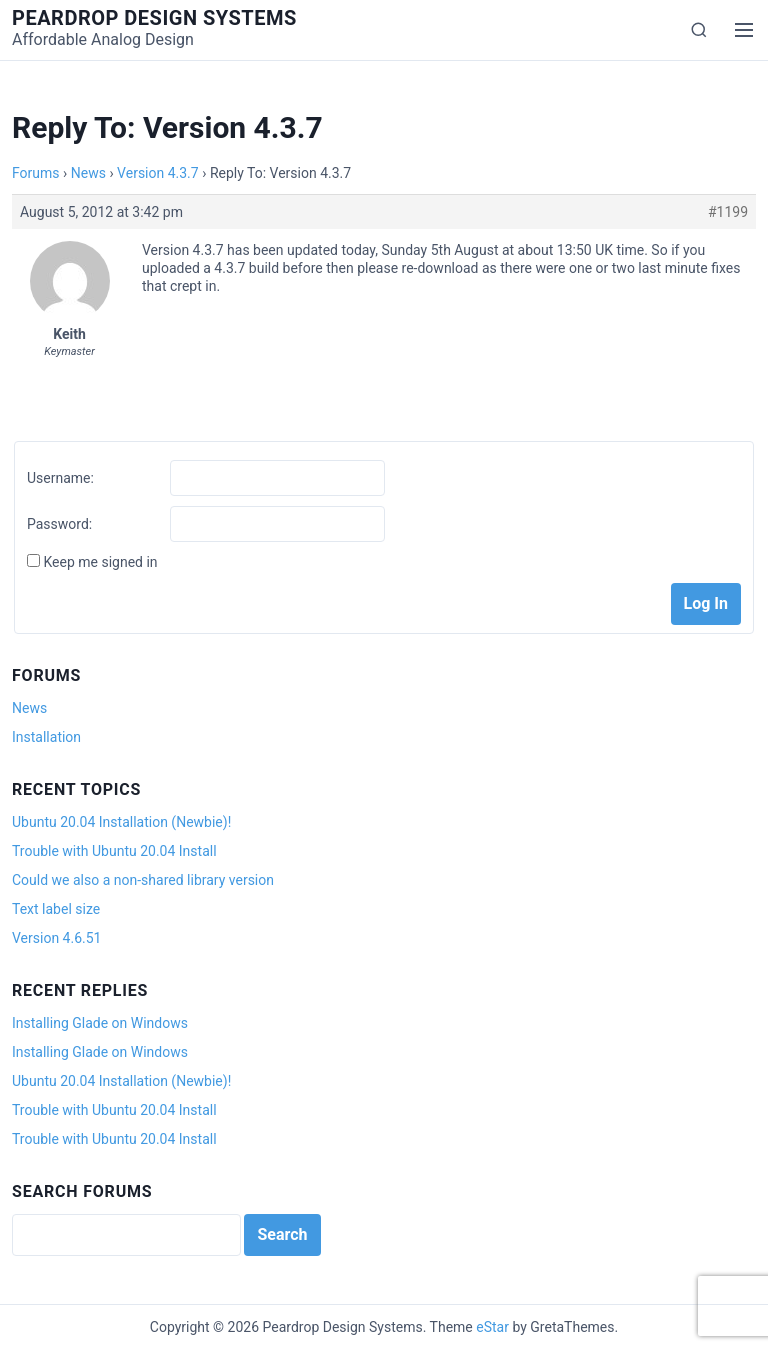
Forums (36, 173)
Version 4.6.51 (56, 938)
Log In (706, 603)
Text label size (56, 909)
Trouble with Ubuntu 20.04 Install (114, 851)
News (88, 173)
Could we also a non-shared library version (143, 880)
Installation (46, 737)
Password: (59, 524)
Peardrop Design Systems (154, 18)
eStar (492, 1327)
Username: (60, 478)
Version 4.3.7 (158, 173)
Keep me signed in (100, 562)
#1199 (728, 212)
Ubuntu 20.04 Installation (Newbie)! (121, 822)
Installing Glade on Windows (100, 1023)
